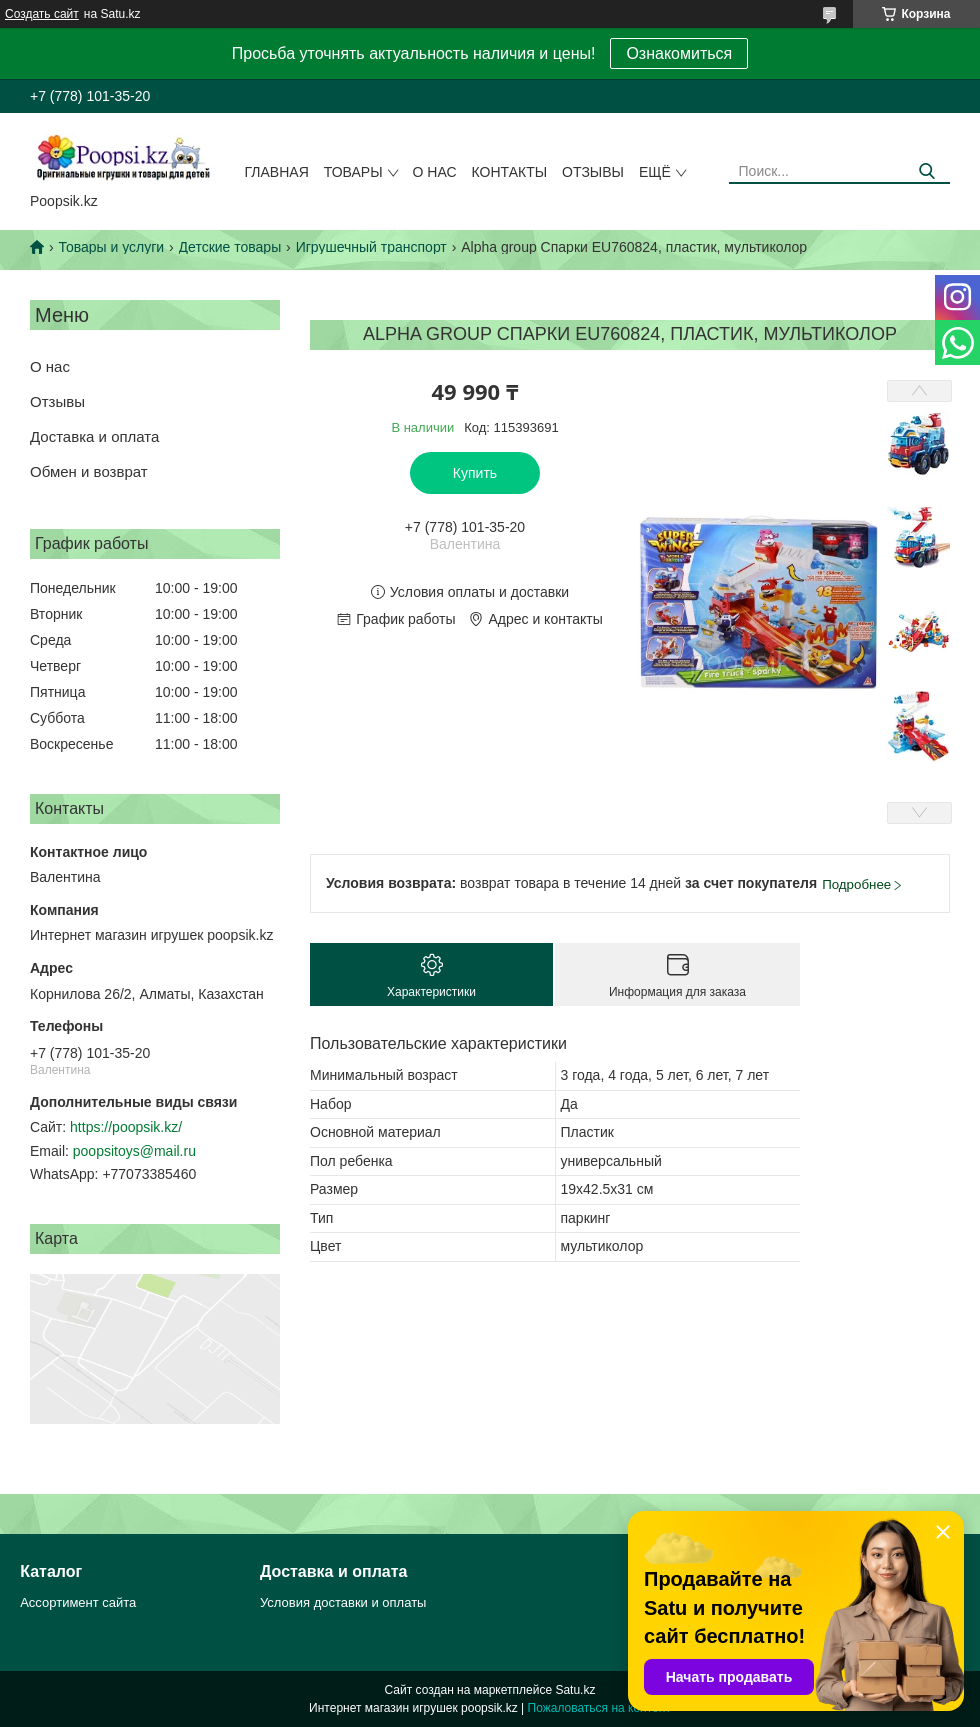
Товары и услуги (111, 247)
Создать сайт (42, 14)
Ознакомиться (679, 53)
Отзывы (593, 172)
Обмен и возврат (89, 471)
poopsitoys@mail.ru (134, 1151)
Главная (277, 172)
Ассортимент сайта (78, 1602)
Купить (475, 473)
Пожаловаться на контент (599, 1708)
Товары (353, 172)
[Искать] (927, 171)
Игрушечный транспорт (371, 247)
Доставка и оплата (94, 436)
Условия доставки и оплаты (343, 1602)
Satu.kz (575, 1690)
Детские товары (230, 247)
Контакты (510, 172)
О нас (435, 172)
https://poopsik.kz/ (126, 1127)
